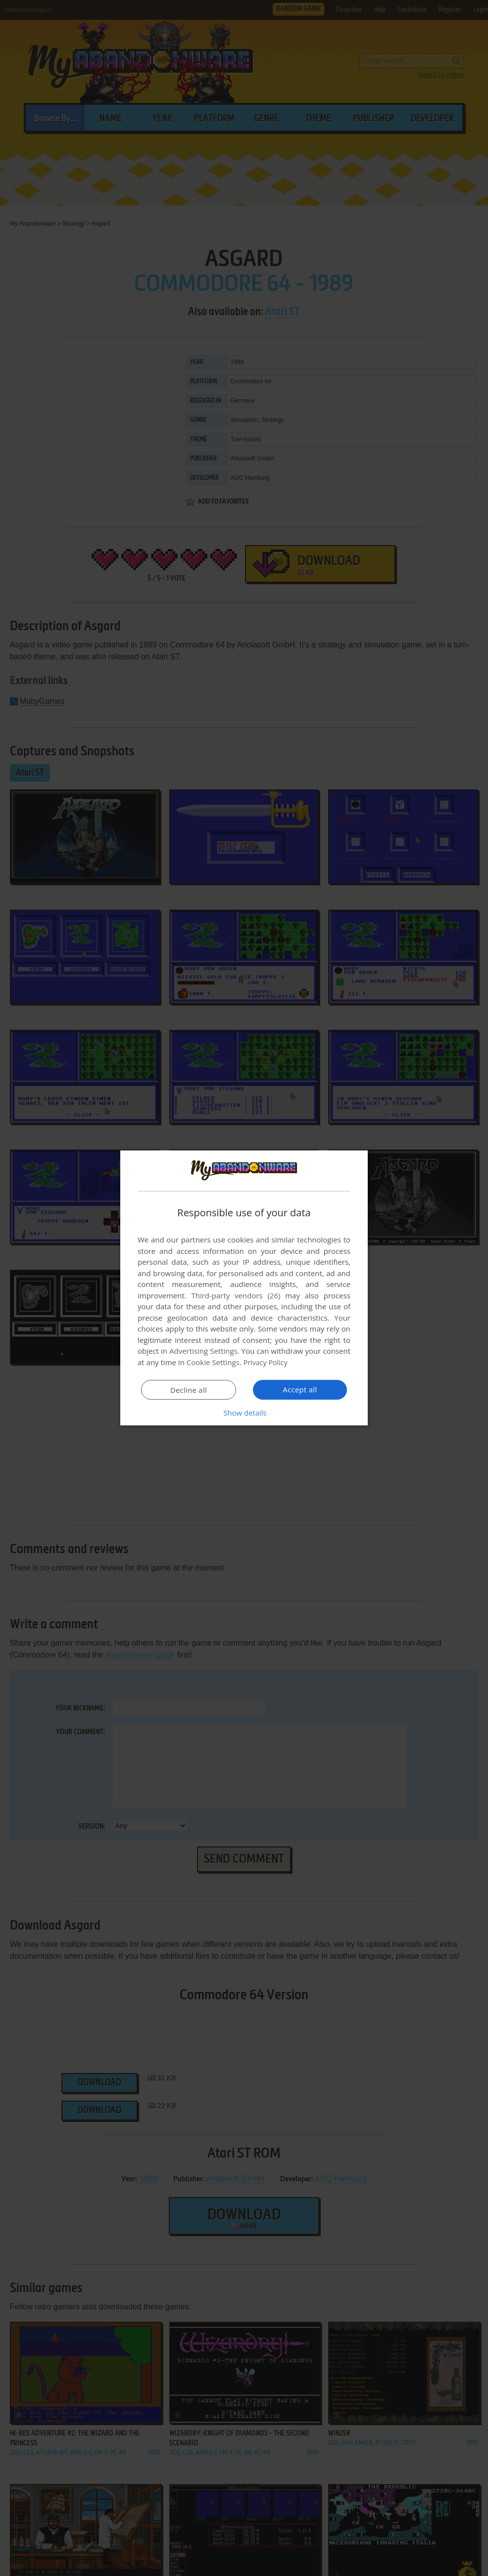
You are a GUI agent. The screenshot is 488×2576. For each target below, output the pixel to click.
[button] (244, 1412)
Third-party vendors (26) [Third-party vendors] (235, 1295)
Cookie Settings (213, 1362)
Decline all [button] (188, 1390)
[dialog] (244, 1288)
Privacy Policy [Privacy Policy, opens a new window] (267, 1362)
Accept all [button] (300, 1389)
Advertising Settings (203, 1351)
